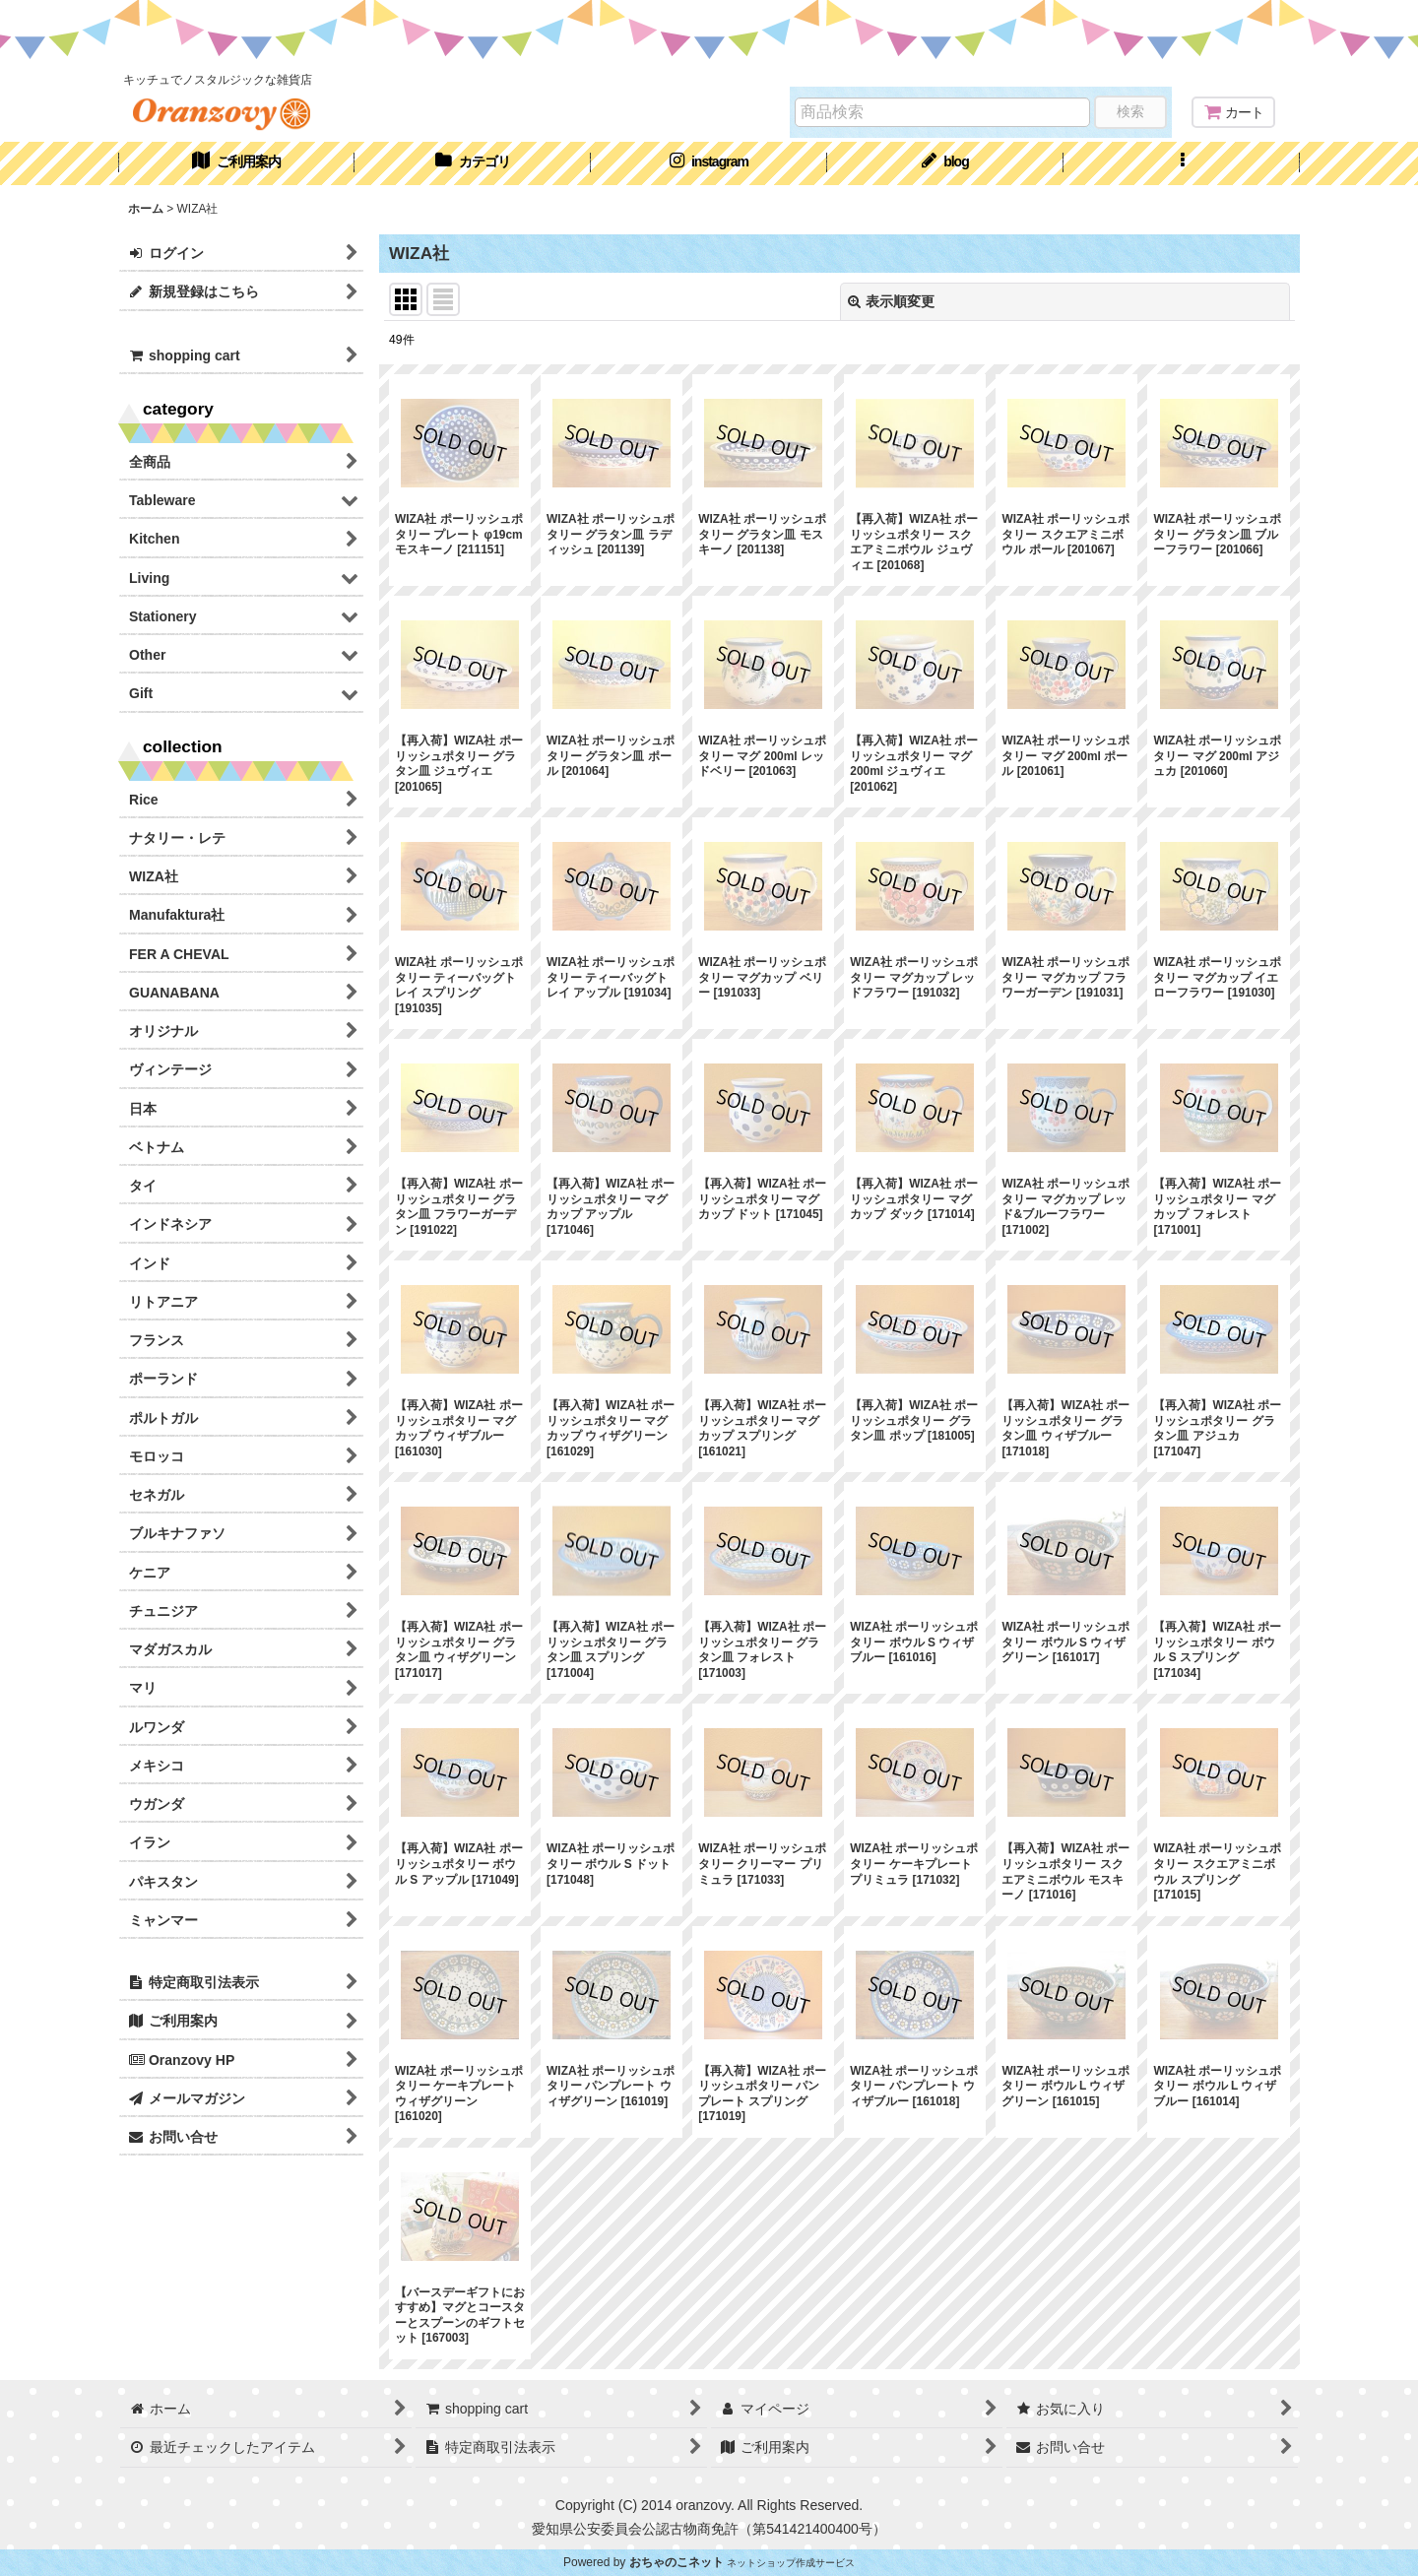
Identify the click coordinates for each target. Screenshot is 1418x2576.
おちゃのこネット (676, 2562)
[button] (1182, 163)
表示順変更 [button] (891, 301)
